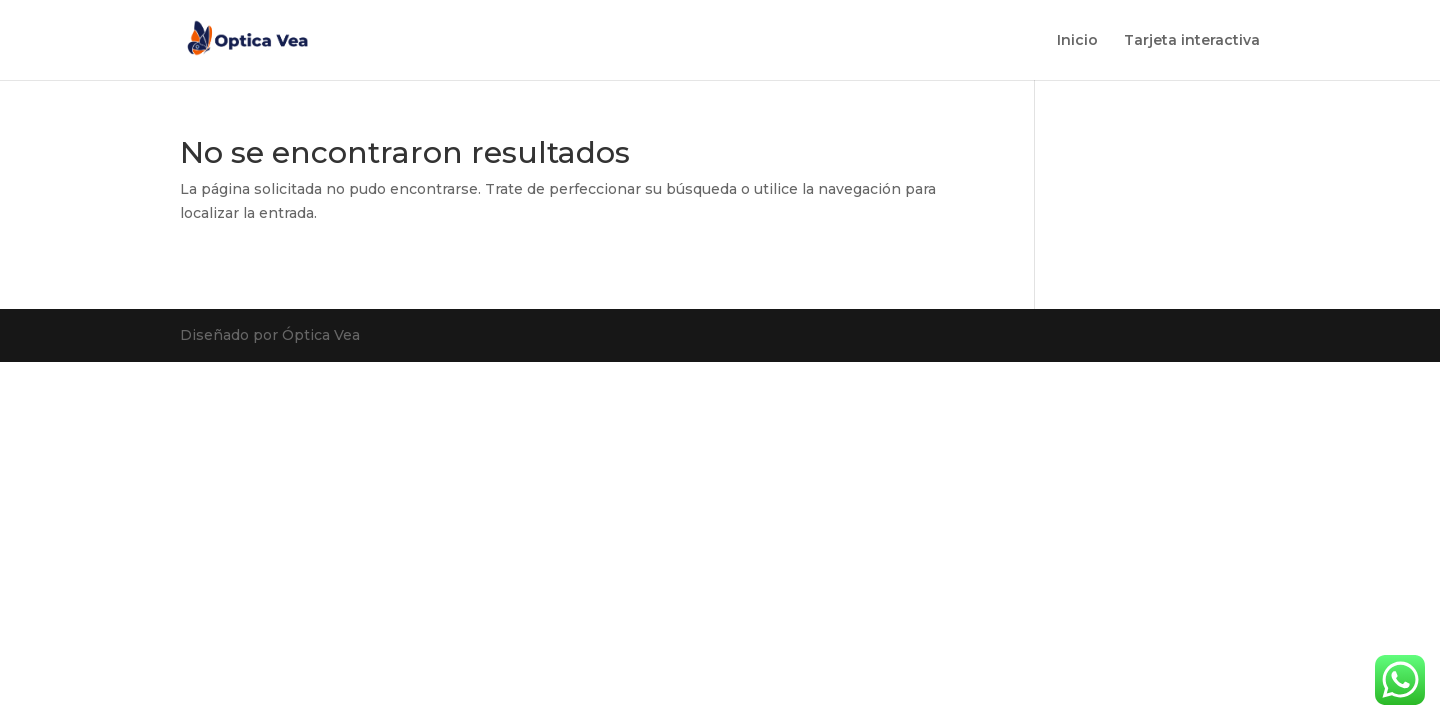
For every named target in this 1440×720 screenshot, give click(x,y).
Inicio (1077, 41)
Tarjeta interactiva (1192, 41)
